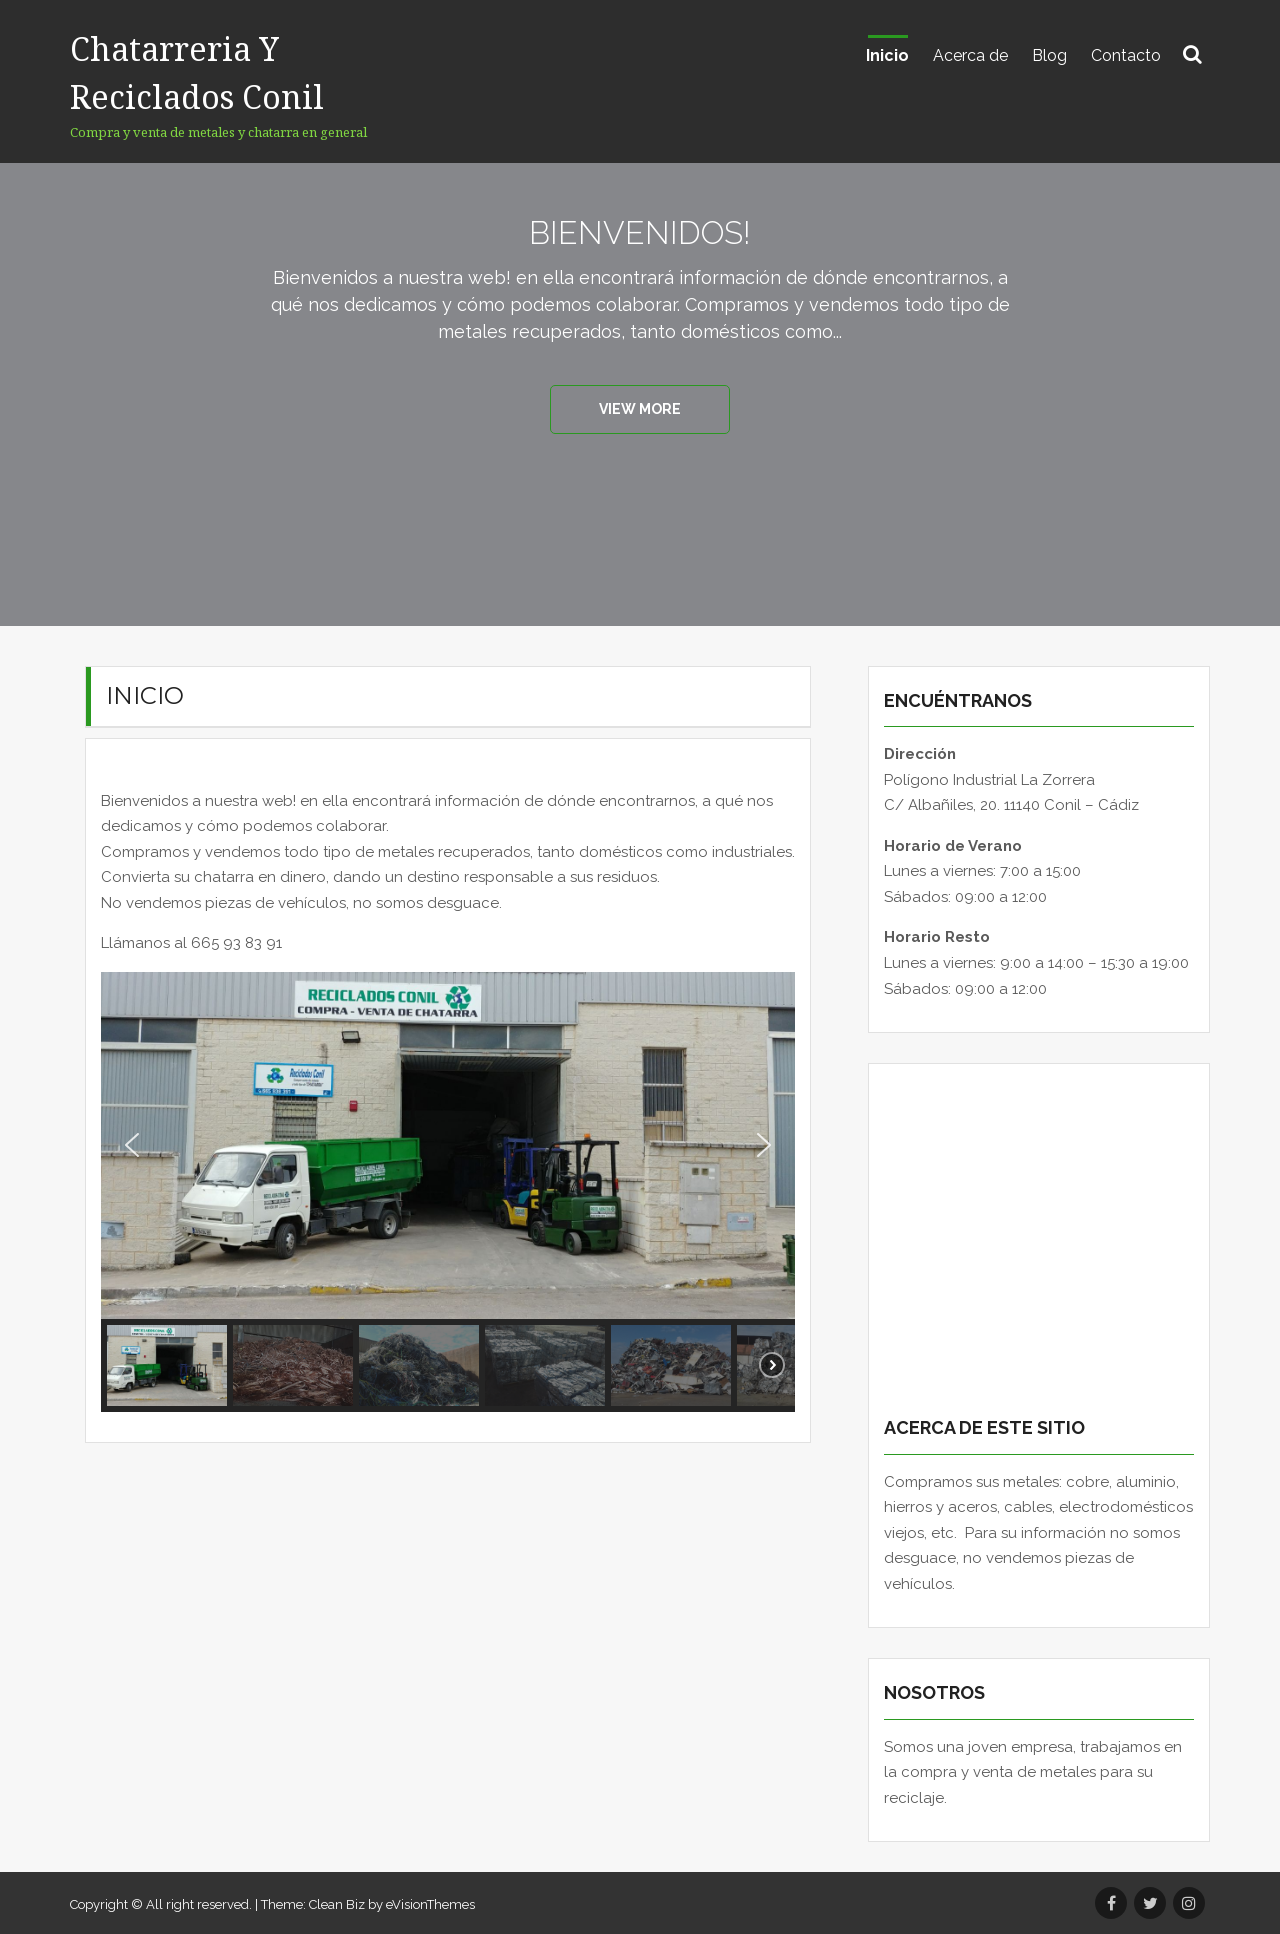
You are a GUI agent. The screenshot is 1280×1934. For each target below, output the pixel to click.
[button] (132, 1145)
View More (640, 409)
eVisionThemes (430, 1904)
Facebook (1111, 1903)
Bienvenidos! (640, 231)
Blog (1049, 55)
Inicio (887, 55)
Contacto (1126, 55)
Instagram (1189, 1903)
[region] (448, 1192)
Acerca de (970, 55)
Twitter (1150, 1903)
